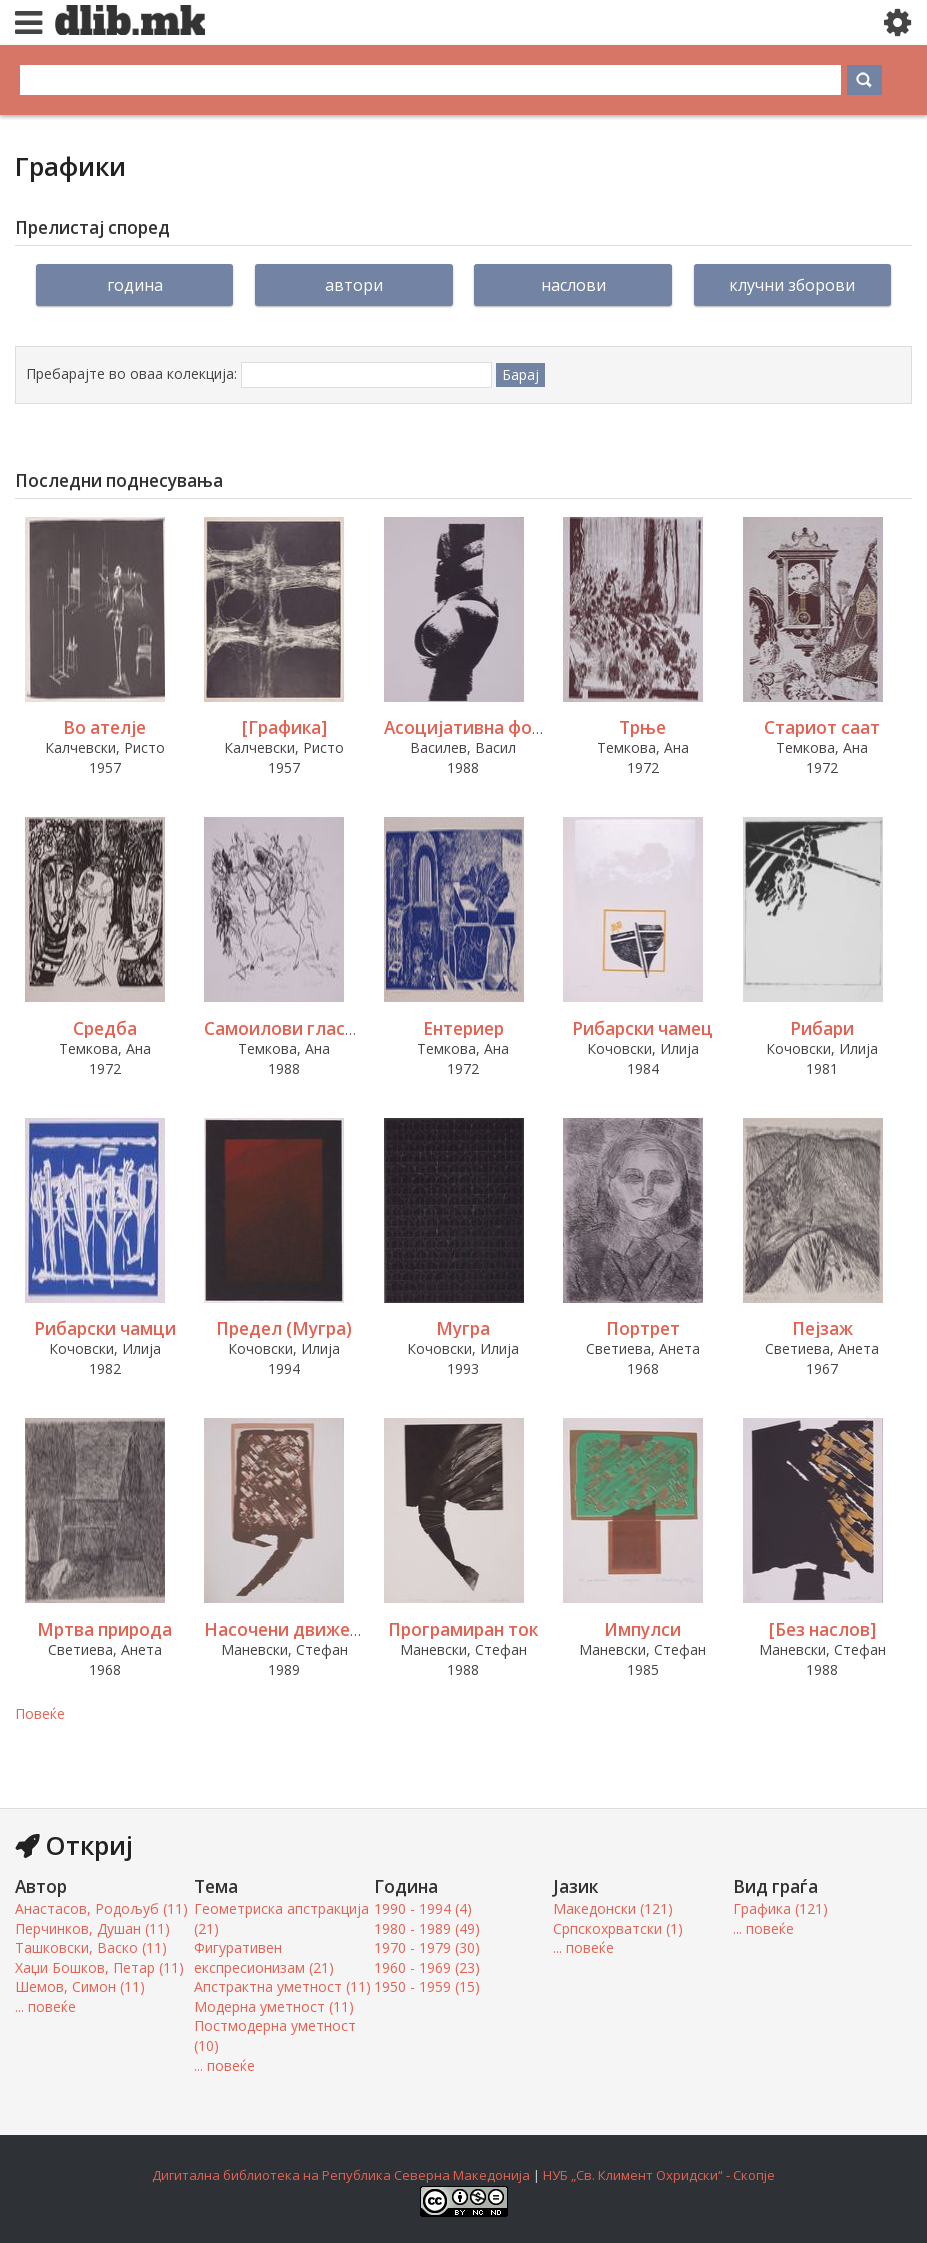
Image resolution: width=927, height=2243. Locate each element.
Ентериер (463, 1028)
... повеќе (45, 2006)
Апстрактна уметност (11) (282, 1986)
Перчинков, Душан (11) (92, 1928)
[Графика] (284, 727)
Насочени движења (290, 1629)
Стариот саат (822, 727)
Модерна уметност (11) (274, 2006)
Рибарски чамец (642, 1028)
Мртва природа (104, 1629)
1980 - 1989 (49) (427, 1928)
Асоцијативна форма (474, 727)
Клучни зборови (792, 285)
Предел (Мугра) (284, 1328)
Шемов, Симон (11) (80, 1986)
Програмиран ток (463, 1629)
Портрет (643, 1328)
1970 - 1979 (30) (427, 1947)
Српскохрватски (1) (618, 1928)
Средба (105, 1028)
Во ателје (104, 727)
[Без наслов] (822, 1629)
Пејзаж (822, 1328)
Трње (642, 727)
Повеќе (40, 1713)
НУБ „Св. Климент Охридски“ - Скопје (659, 2175)
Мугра (463, 1328)
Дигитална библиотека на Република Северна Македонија (341, 2175)
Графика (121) (780, 1908)
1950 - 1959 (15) (427, 1986)
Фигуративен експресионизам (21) (264, 1957)
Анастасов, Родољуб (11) (101, 1908)
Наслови (573, 285)
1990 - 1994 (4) (423, 1908)
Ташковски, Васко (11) (91, 1947)
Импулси (642, 1629)
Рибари (822, 1028)
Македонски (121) (613, 1908)
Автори (354, 285)
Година (135, 285)
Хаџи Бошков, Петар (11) (99, 1967)
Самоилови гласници (296, 1028)
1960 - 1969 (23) (427, 1967)
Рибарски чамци (105, 1328)
